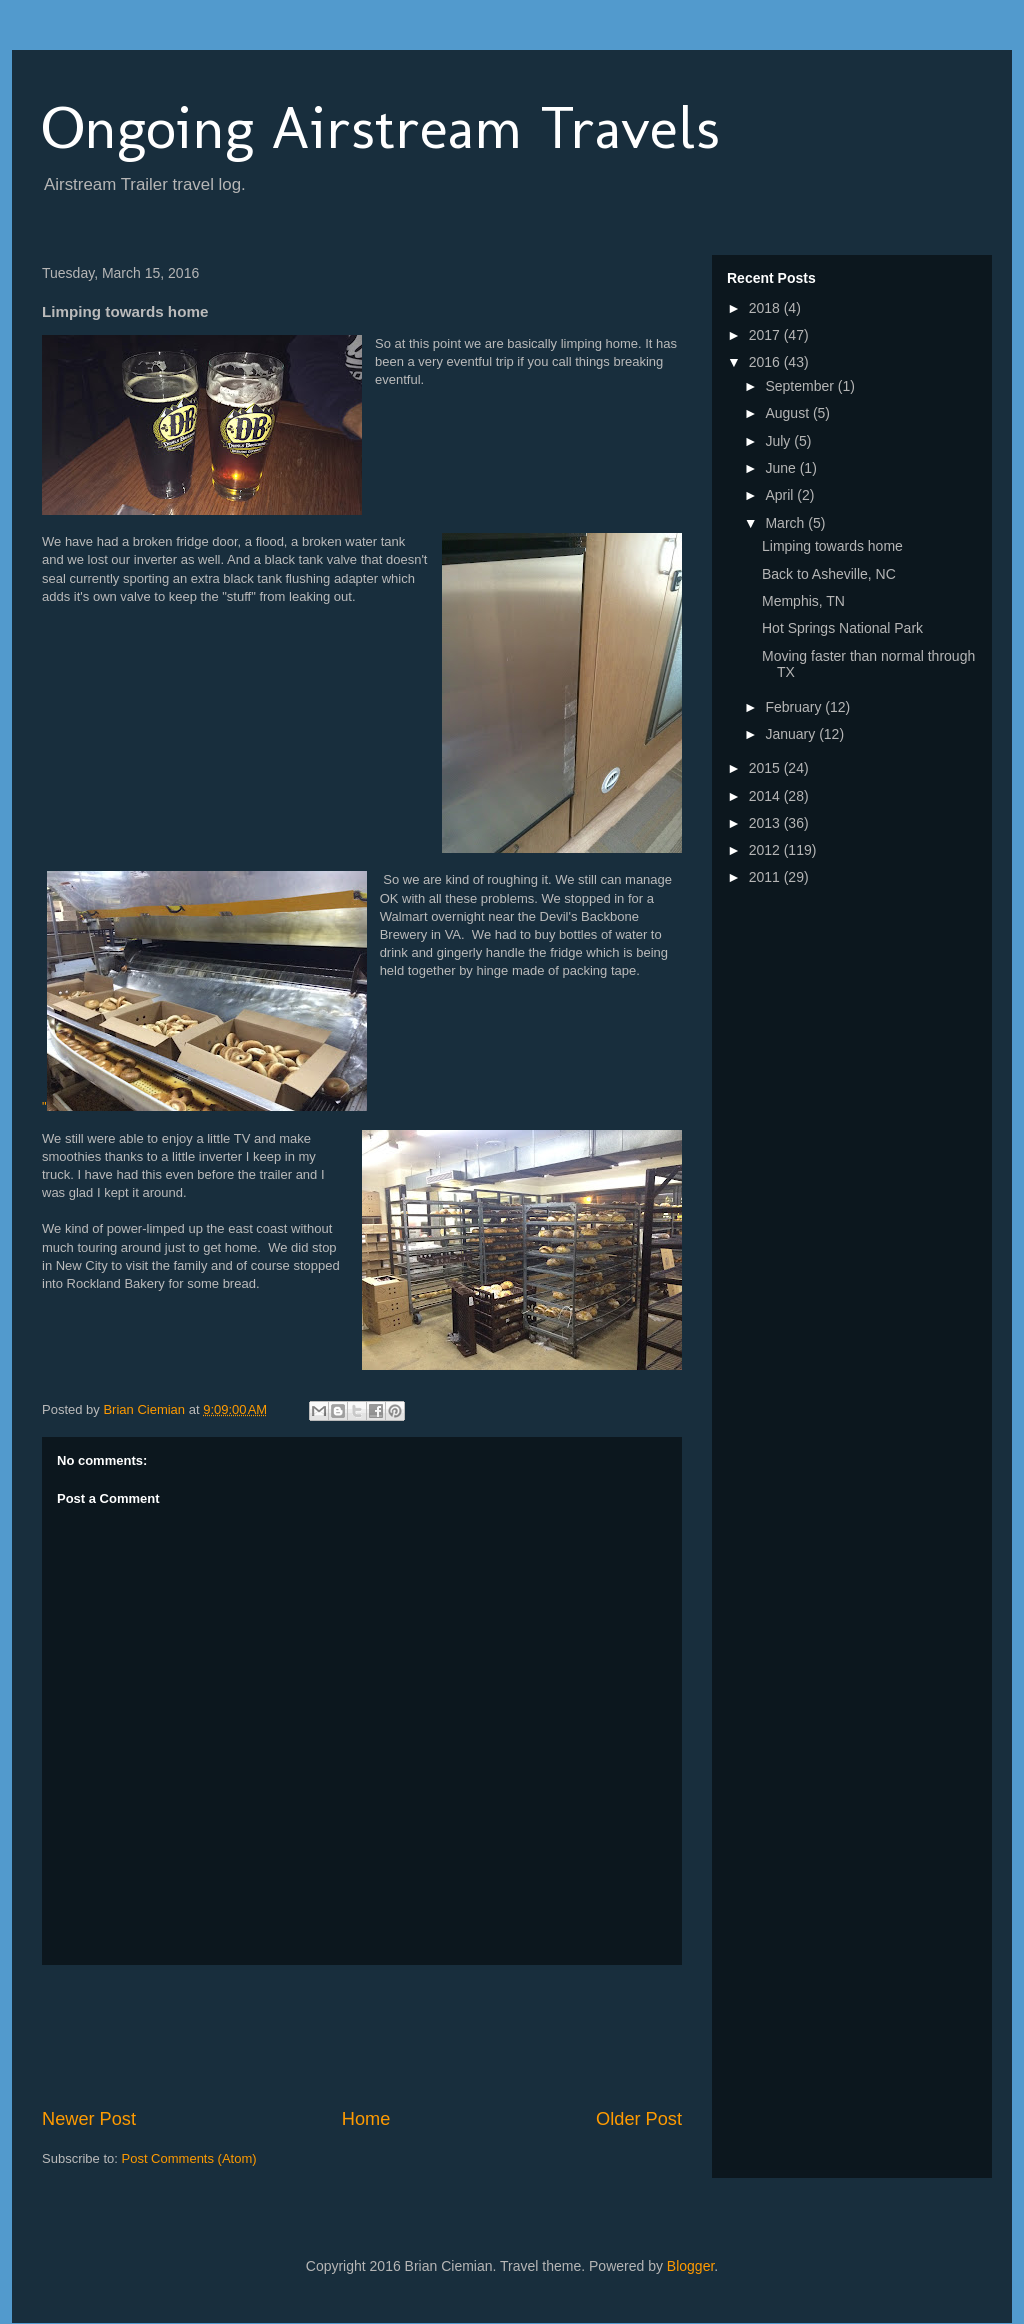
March (786, 523)
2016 (766, 362)
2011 (766, 877)
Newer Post (89, 2119)
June (782, 468)
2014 (766, 796)
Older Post (639, 2119)
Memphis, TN (803, 601)
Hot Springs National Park (842, 628)
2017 (766, 335)
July (779, 441)
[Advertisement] (406, 2036)
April (781, 495)
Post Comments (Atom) (189, 2158)
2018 (766, 308)
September (801, 386)
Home (366, 2119)
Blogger (690, 2266)
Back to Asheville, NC (829, 574)
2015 (766, 768)
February (795, 707)
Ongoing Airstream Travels (381, 127)
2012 (766, 850)
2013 (766, 823)
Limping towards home (832, 546)
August (788, 413)
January (792, 734)
